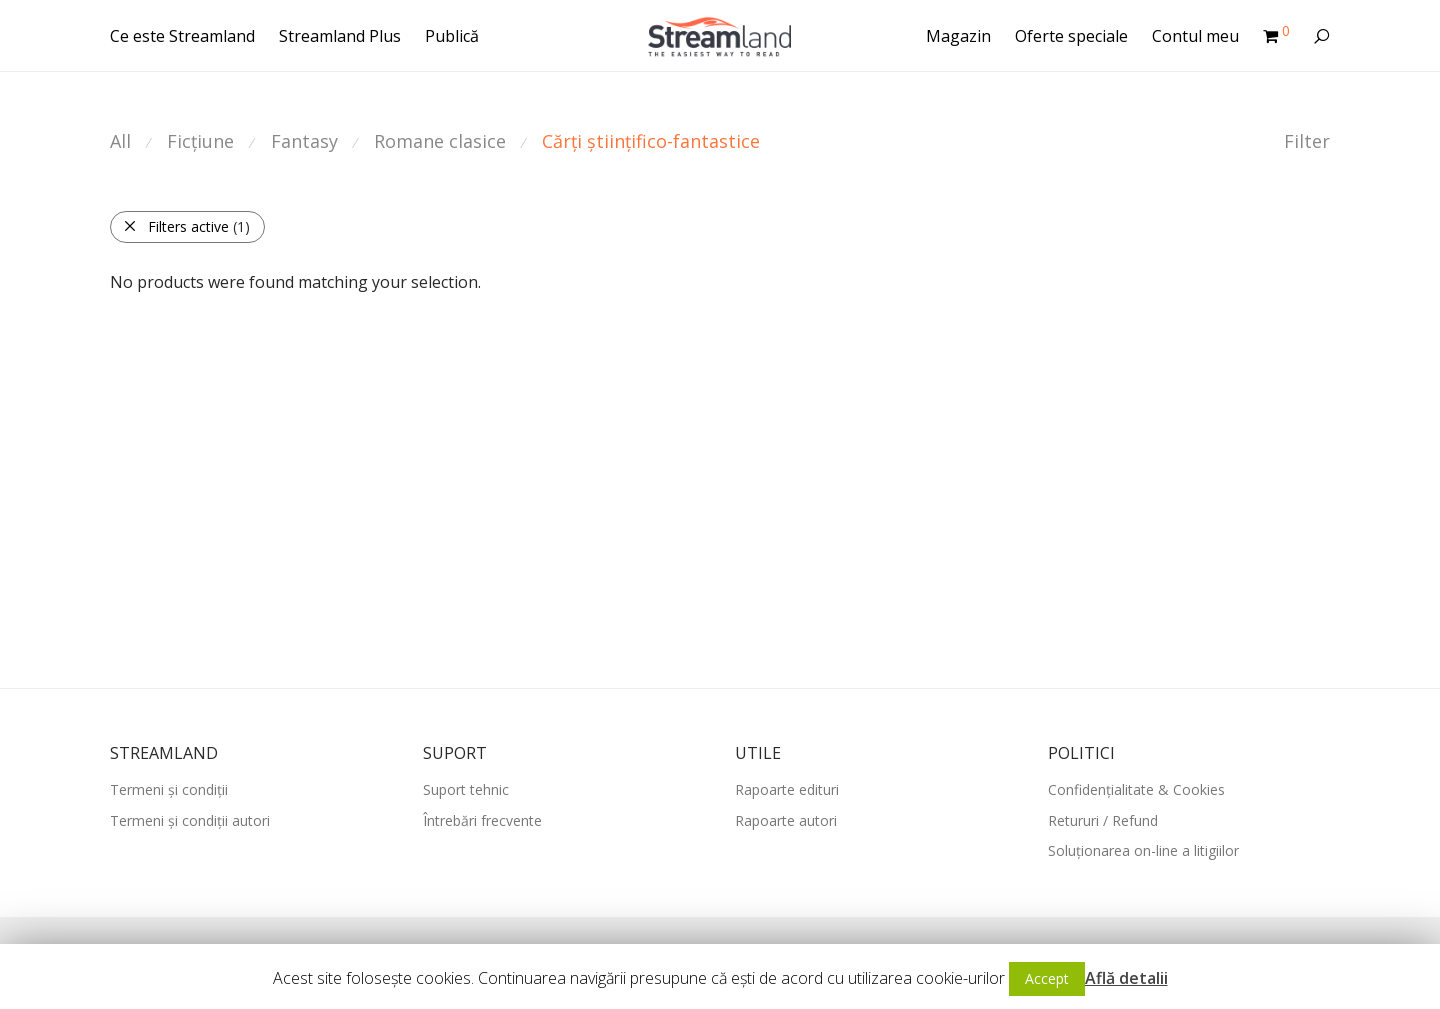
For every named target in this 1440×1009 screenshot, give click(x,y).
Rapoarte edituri (787, 789)
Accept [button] (1047, 978)
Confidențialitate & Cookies (1136, 789)
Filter (1307, 141)
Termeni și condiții (169, 789)
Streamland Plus (340, 36)
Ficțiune (200, 141)
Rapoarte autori (786, 820)
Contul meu (1195, 36)
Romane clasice (440, 141)
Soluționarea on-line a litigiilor (1143, 850)
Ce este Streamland (182, 36)
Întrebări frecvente (482, 820)
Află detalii (1126, 978)
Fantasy (304, 141)
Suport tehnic (466, 789)
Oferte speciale (1071, 36)
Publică (452, 36)
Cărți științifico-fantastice (651, 141)
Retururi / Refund (1103, 820)
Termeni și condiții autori (190, 820)
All (120, 141)
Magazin (958, 36)
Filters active (186, 226)
